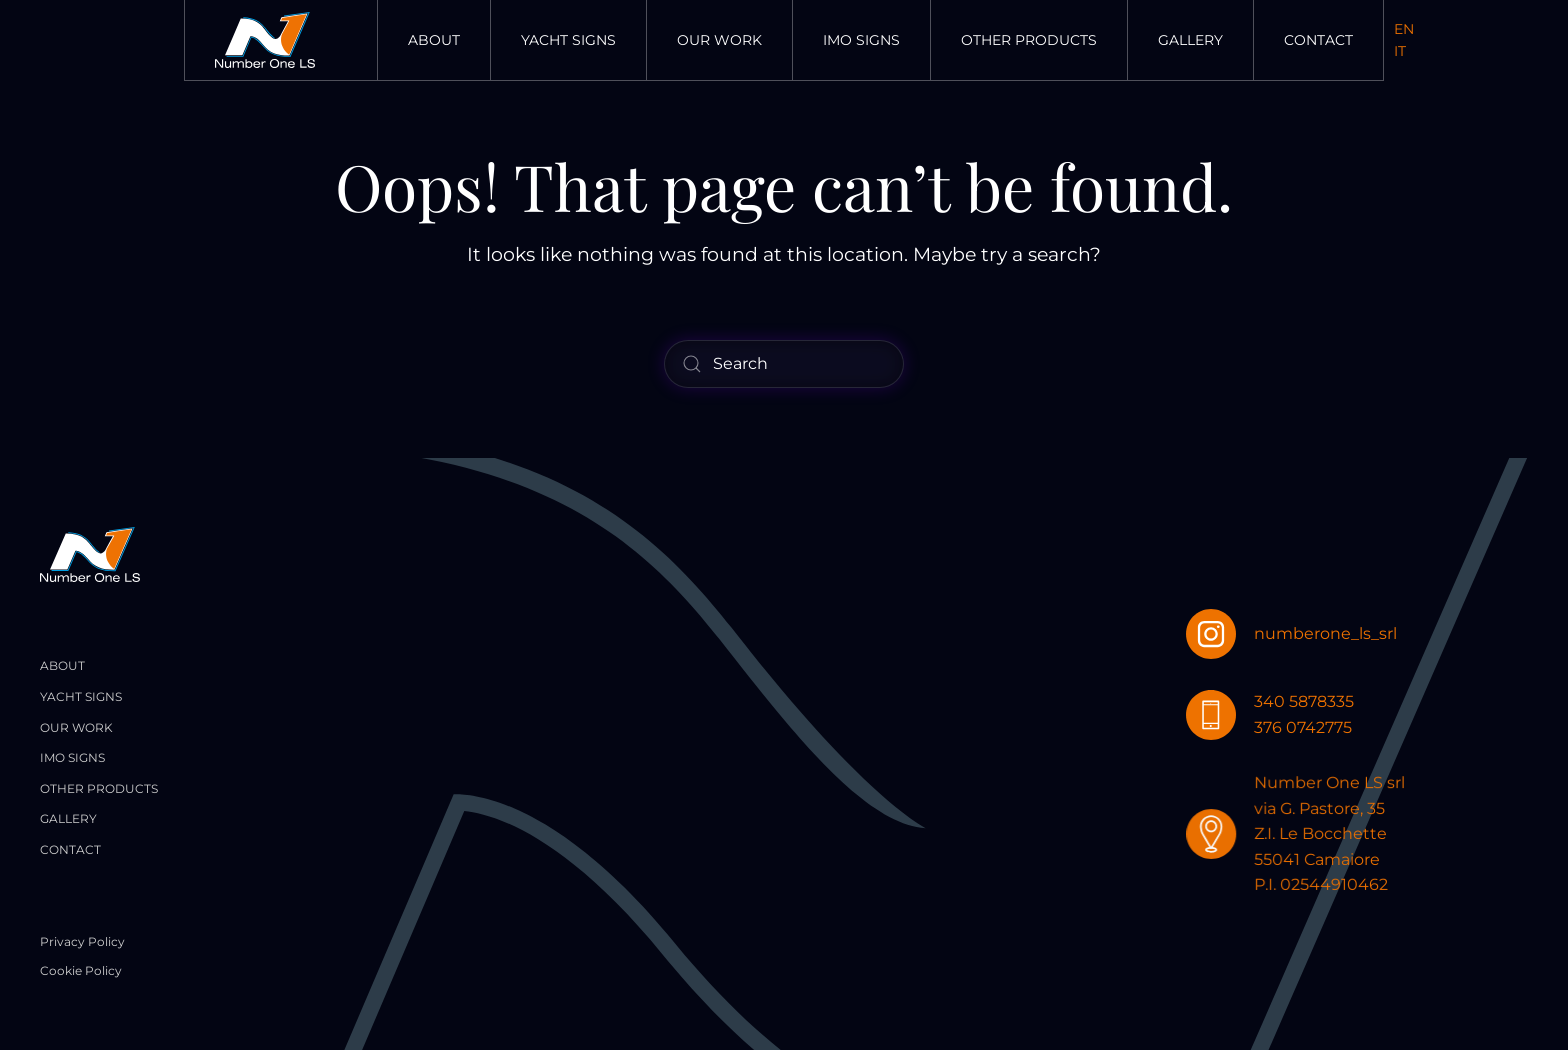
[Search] (784, 364)
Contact (1318, 40)
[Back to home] (265, 40)
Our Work (719, 40)
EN (1404, 29)
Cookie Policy (81, 970)
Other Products (1029, 40)
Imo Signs (861, 40)
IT (1400, 51)
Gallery (1190, 40)
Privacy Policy (82, 941)
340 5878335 (1305, 701)
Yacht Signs (568, 40)
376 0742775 (1304, 727)
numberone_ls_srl (1325, 633)
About (434, 40)
